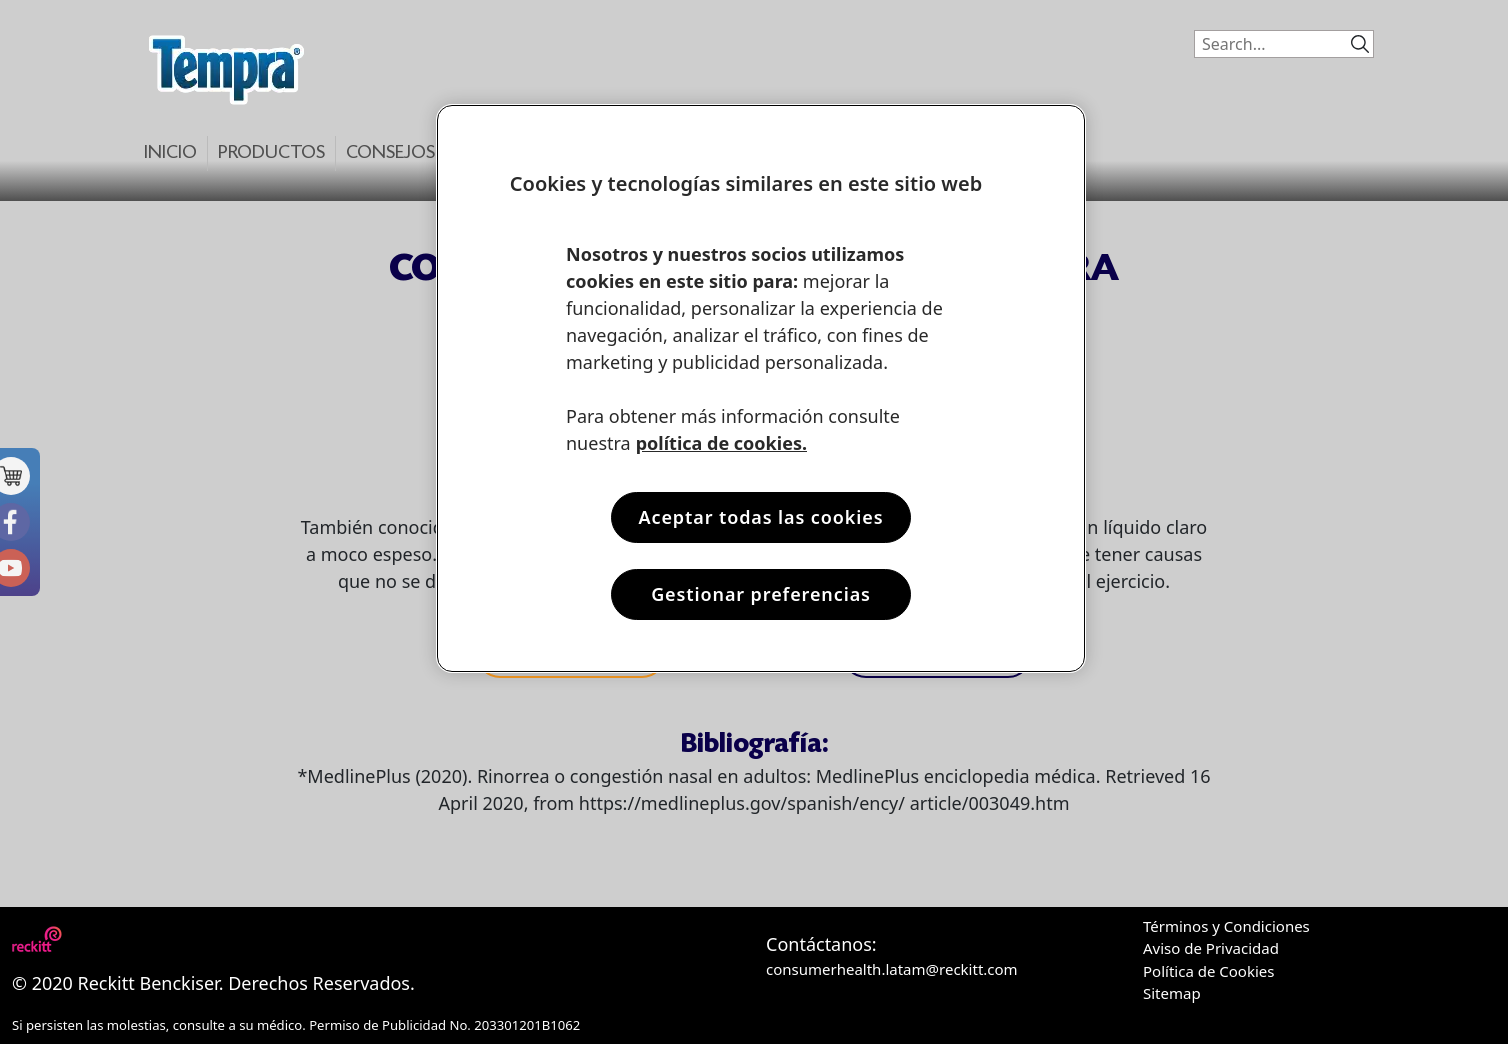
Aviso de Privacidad (1211, 948)
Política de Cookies (1208, 971)
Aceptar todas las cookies (760, 517)
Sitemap (1172, 993)
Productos (271, 153)
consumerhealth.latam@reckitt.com (892, 969)
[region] (761, 388)
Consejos (390, 153)
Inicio (170, 153)
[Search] (1267, 44)
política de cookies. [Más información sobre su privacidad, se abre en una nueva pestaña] (721, 443)
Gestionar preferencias (761, 594)
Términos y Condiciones (1226, 926)
